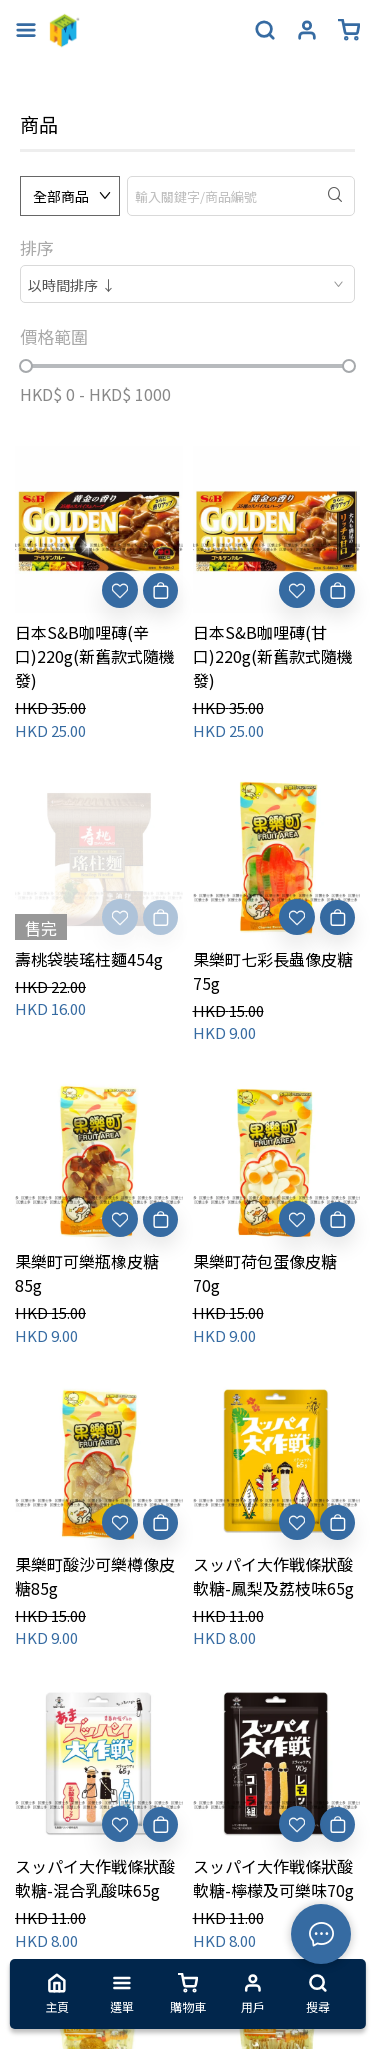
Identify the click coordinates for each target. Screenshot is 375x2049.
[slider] (26, 366)
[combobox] (187, 284)
